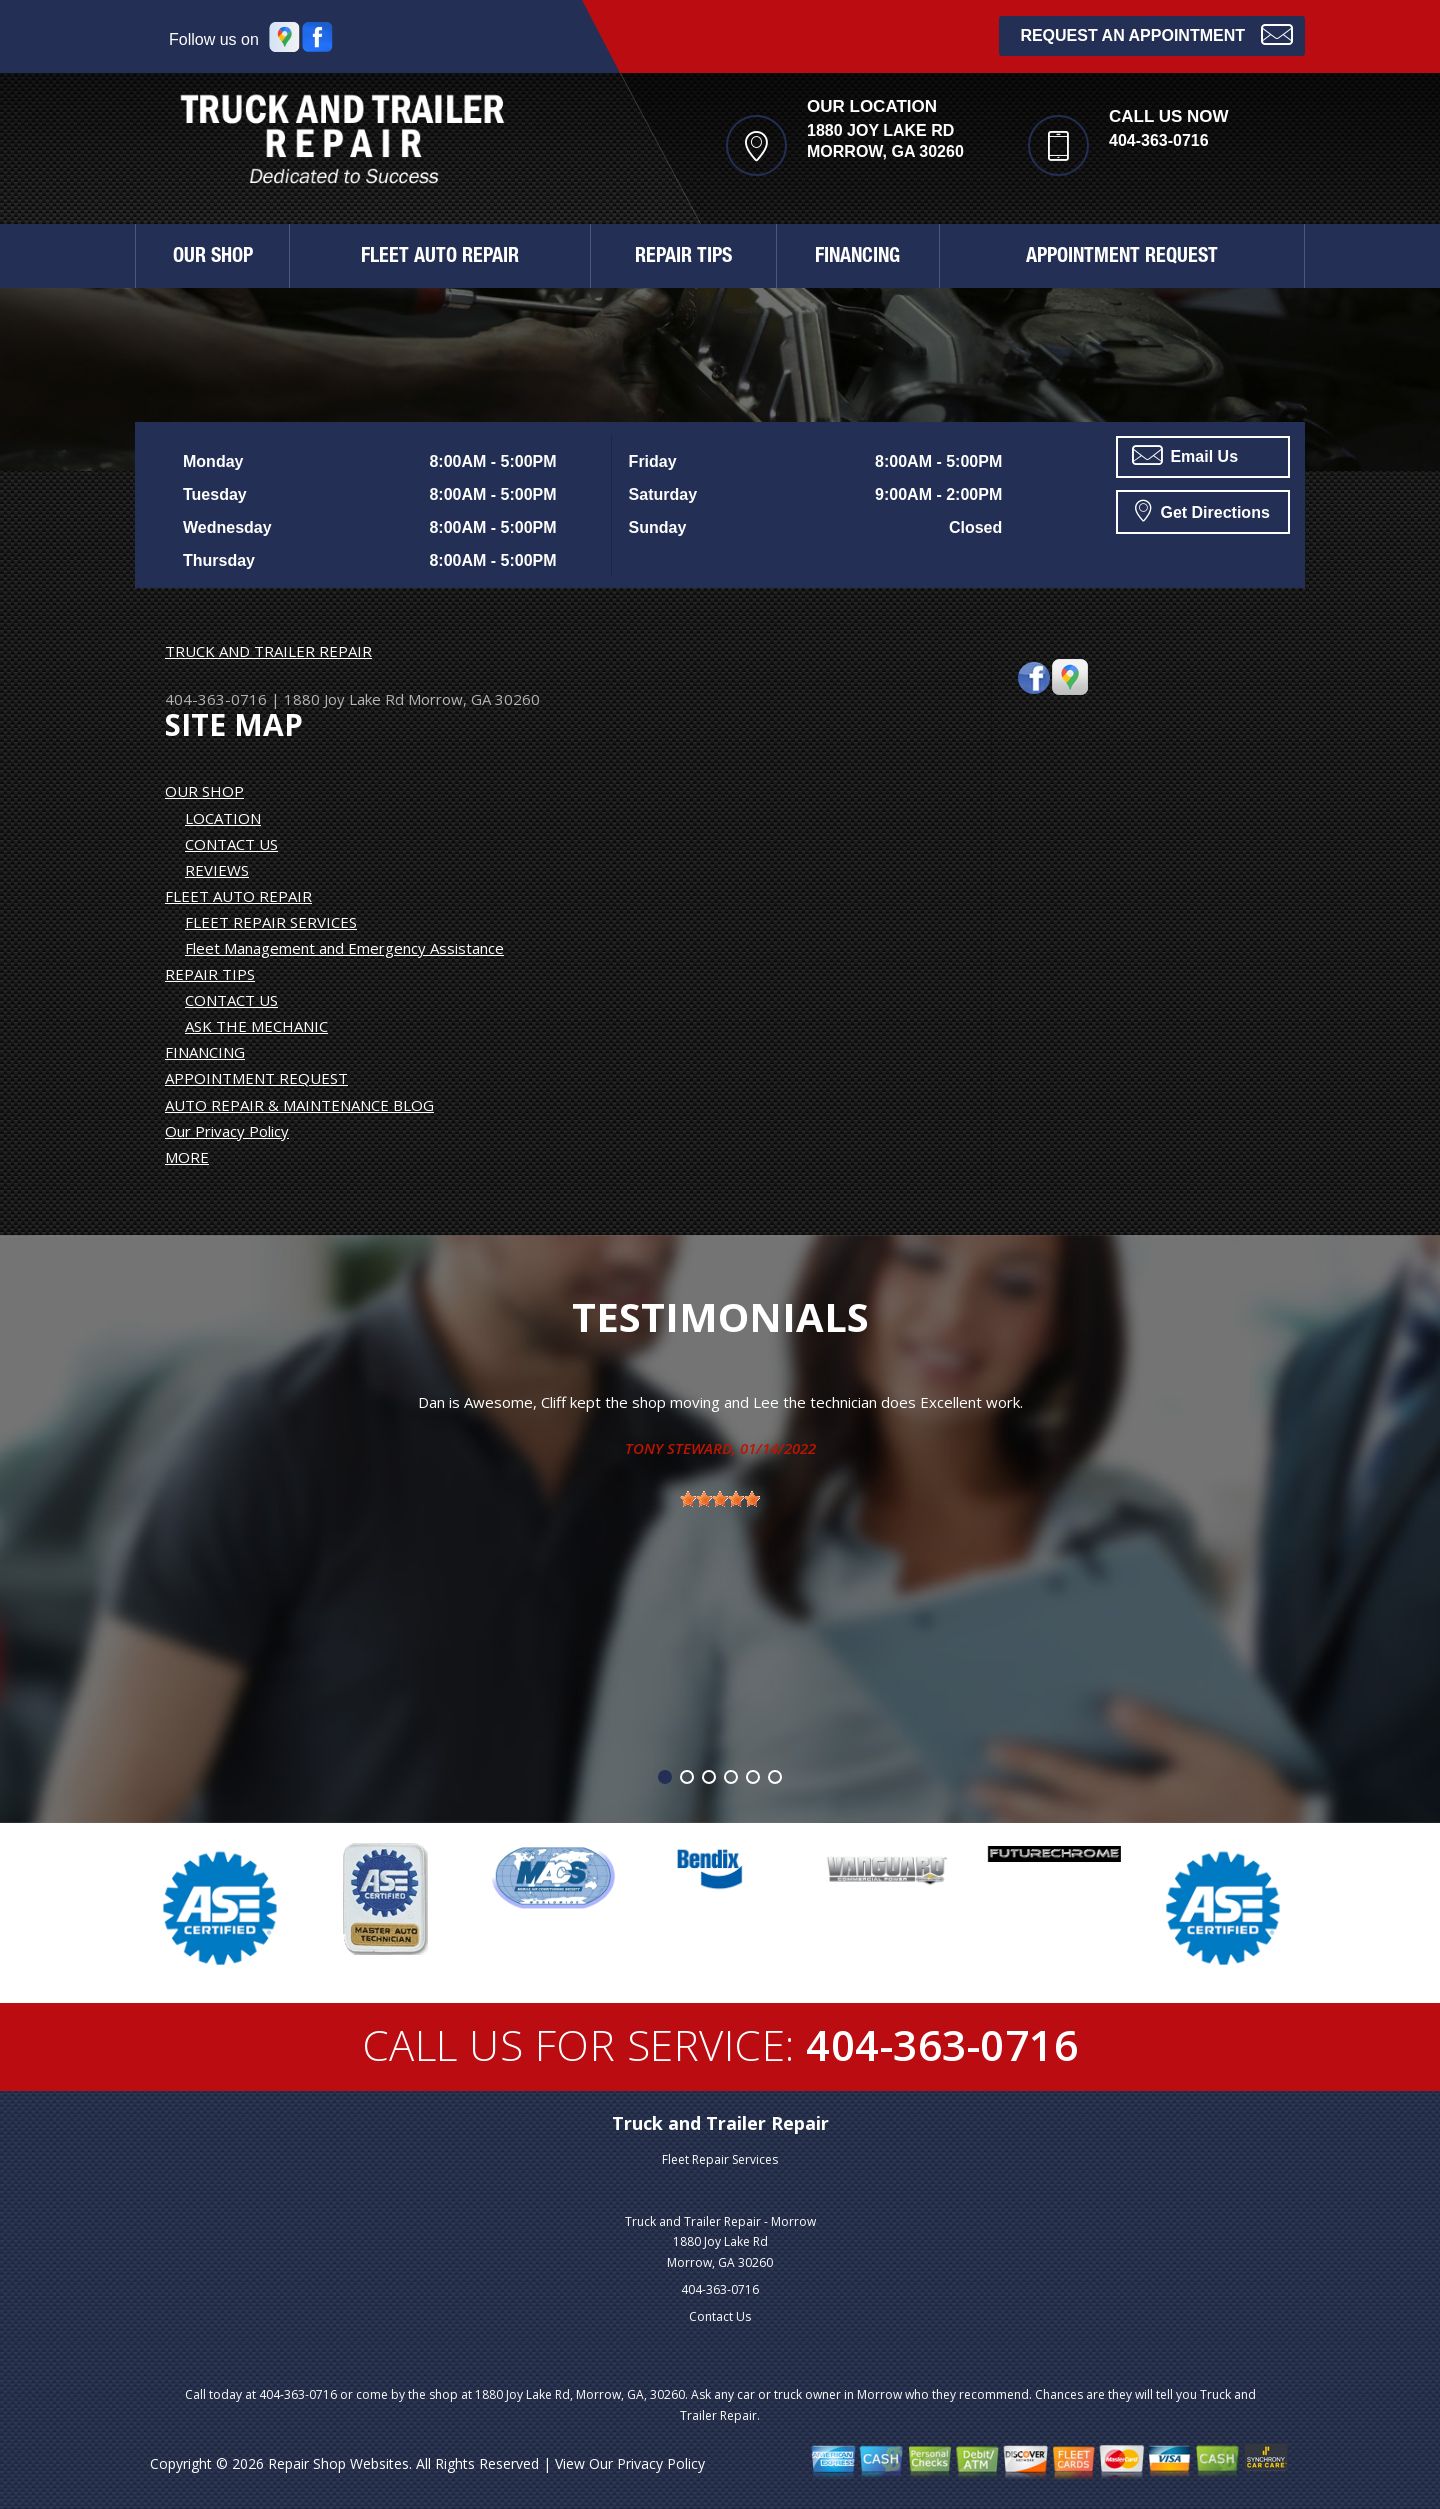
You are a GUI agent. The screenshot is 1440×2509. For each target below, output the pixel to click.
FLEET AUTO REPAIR (440, 258)
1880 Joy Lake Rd (344, 699)
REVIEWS (217, 870)
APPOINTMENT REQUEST (1122, 258)
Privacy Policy (661, 2463)
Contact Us (720, 2316)
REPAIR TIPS (683, 258)
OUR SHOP (213, 258)
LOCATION (223, 818)
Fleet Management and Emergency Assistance (344, 948)
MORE (187, 1157)
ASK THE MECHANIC (256, 1026)
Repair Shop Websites (338, 2463)
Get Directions (1202, 510)
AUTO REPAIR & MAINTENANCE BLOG (299, 1105)
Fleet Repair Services (720, 2159)
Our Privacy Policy (227, 1131)
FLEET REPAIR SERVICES (271, 922)
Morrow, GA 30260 (474, 699)
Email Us (1185, 455)
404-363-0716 (1159, 140)
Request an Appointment (1156, 33)
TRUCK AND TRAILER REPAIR (268, 651)
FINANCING (857, 258)
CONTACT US (231, 844)
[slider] (720, 1499)
